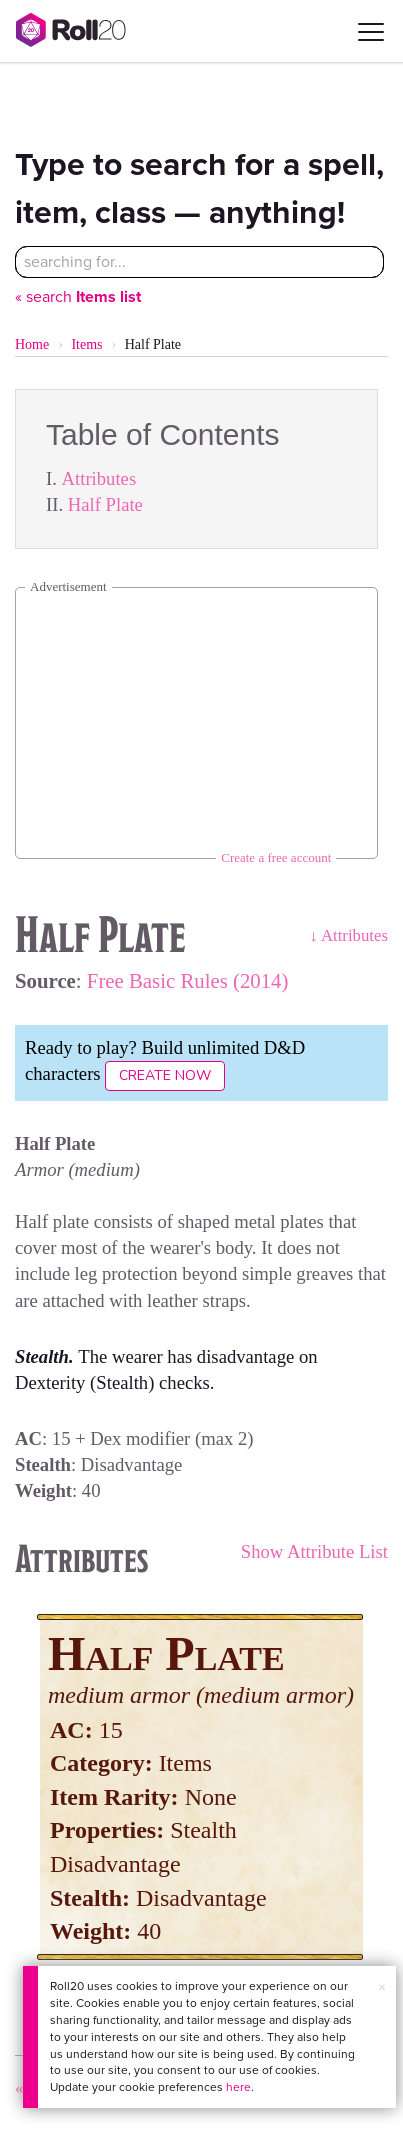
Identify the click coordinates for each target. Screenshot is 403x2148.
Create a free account (276, 857)
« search (78, 296)
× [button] (382, 1987)
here (238, 2087)
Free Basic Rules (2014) (188, 980)
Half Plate (105, 504)
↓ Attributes (348, 935)
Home (32, 344)
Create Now (165, 1075)
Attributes (99, 478)
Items (86, 344)
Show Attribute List (314, 1551)
